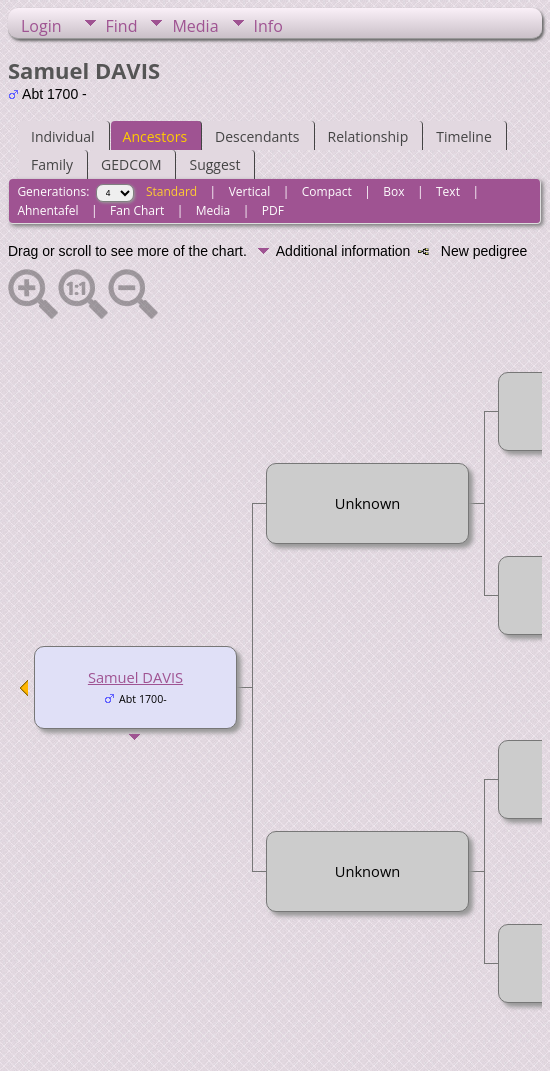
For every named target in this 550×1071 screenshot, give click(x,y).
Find (122, 26)
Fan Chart (137, 210)
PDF (273, 210)
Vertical (250, 191)
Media (195, 26)
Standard (171, 191)
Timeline (464, 136)
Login (41, 26)
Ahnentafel (47, 210)
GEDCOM (131, 164)
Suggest (214, 164)
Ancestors (155, 136)
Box (393, 191)
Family (52, 164)
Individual (63, 136)
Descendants (257, 136)
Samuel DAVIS (135, 677)
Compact (327, 191)
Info (268, 26)
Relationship (368, 136)
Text (448, 191)
